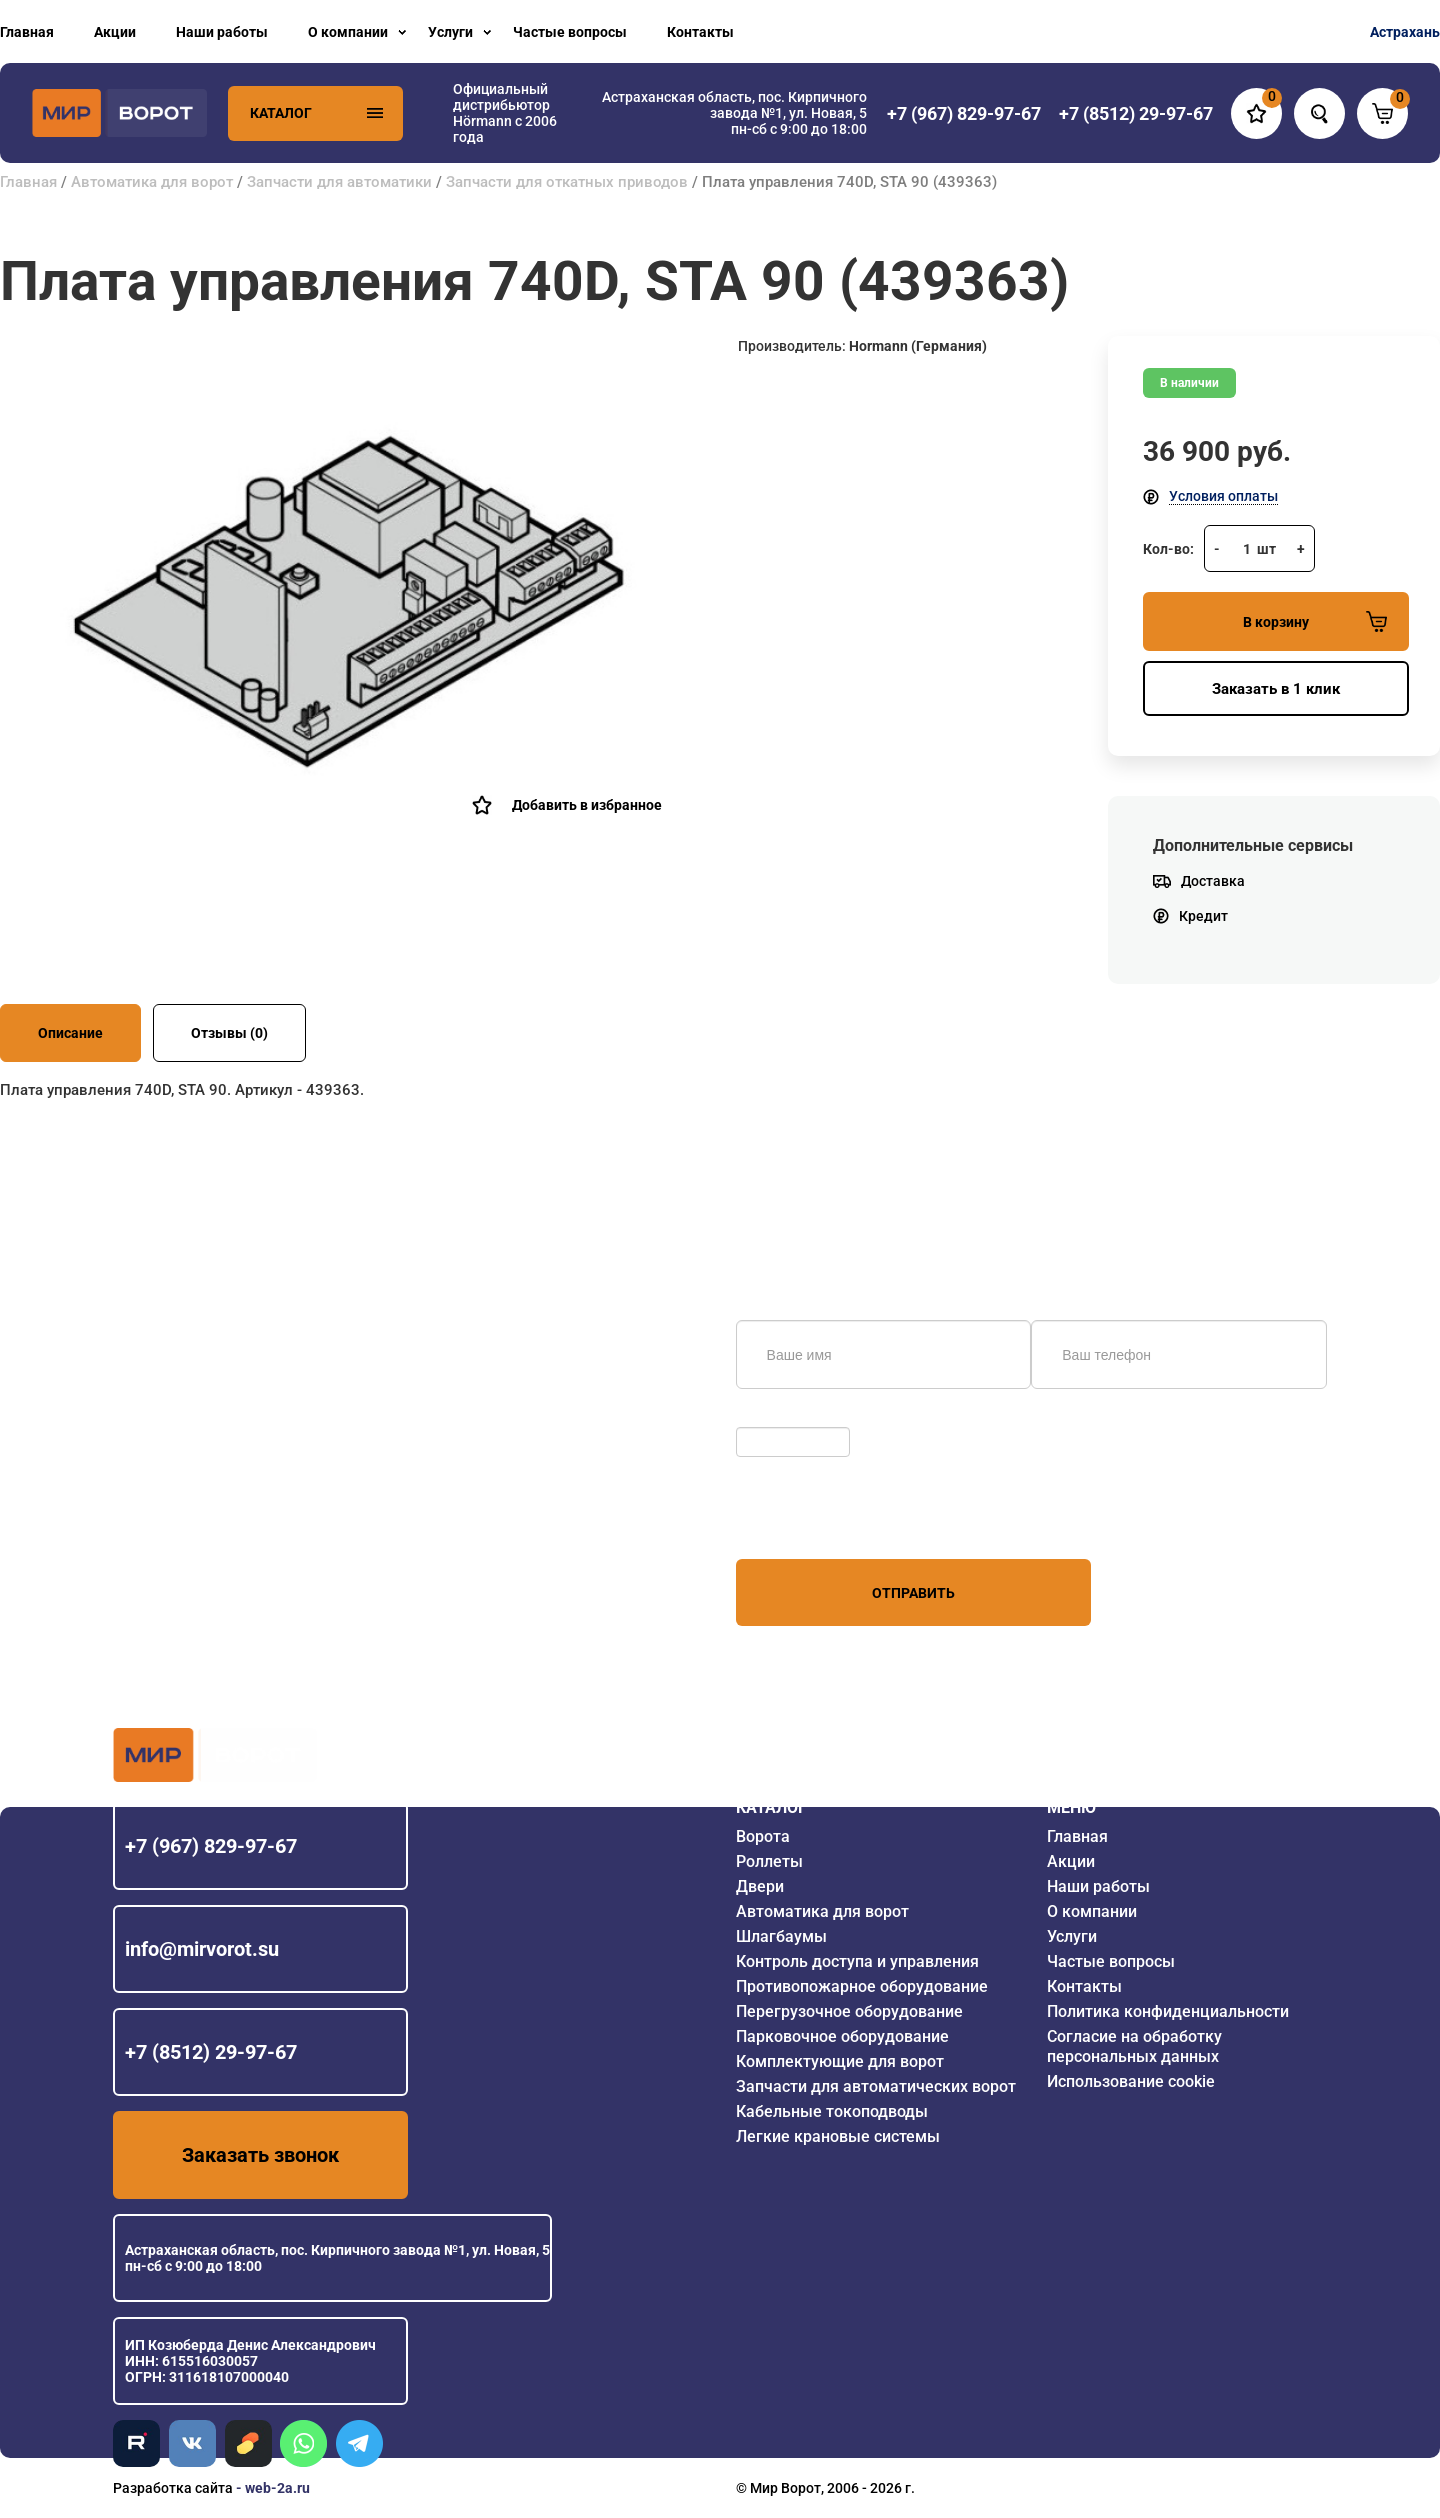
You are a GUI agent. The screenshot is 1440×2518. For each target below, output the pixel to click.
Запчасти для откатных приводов (567, 182)
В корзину (1315, 621)
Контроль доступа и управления (857, 1961)
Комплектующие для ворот (840, 2061)
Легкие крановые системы (838, 2136)
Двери (760, 1886)
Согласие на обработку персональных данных (1134, 2046)
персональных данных (811, 1521)
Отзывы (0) (229, 1033)
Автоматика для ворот (152, 182)
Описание (70, 1033)
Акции (115, 32)
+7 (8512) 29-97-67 (211, 2052)
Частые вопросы (570, 32)
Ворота (763, 1836)
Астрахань (1405, 32)
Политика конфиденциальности (1168, 2011)
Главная (27, 32)
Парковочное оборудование (842, 2036)
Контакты (700, 32)
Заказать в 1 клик (1276, 689)
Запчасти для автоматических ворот (876, 2086)
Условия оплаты (1223, 496)
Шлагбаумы (781, 1936)
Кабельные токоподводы (832, 2111)
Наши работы (222, 32)
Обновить (773, 1417)
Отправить (913, 1593)
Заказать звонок (260, 2155)
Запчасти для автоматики (339, 182)
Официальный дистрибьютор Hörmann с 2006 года (505, 113)
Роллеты (769, 1861)
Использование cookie (1131, 2081)
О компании (348, 32)
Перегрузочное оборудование (849, 2011)
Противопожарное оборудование (862, 1986)
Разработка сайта (173, 2488)
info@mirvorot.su (202, 1949)
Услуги (450, 32)
